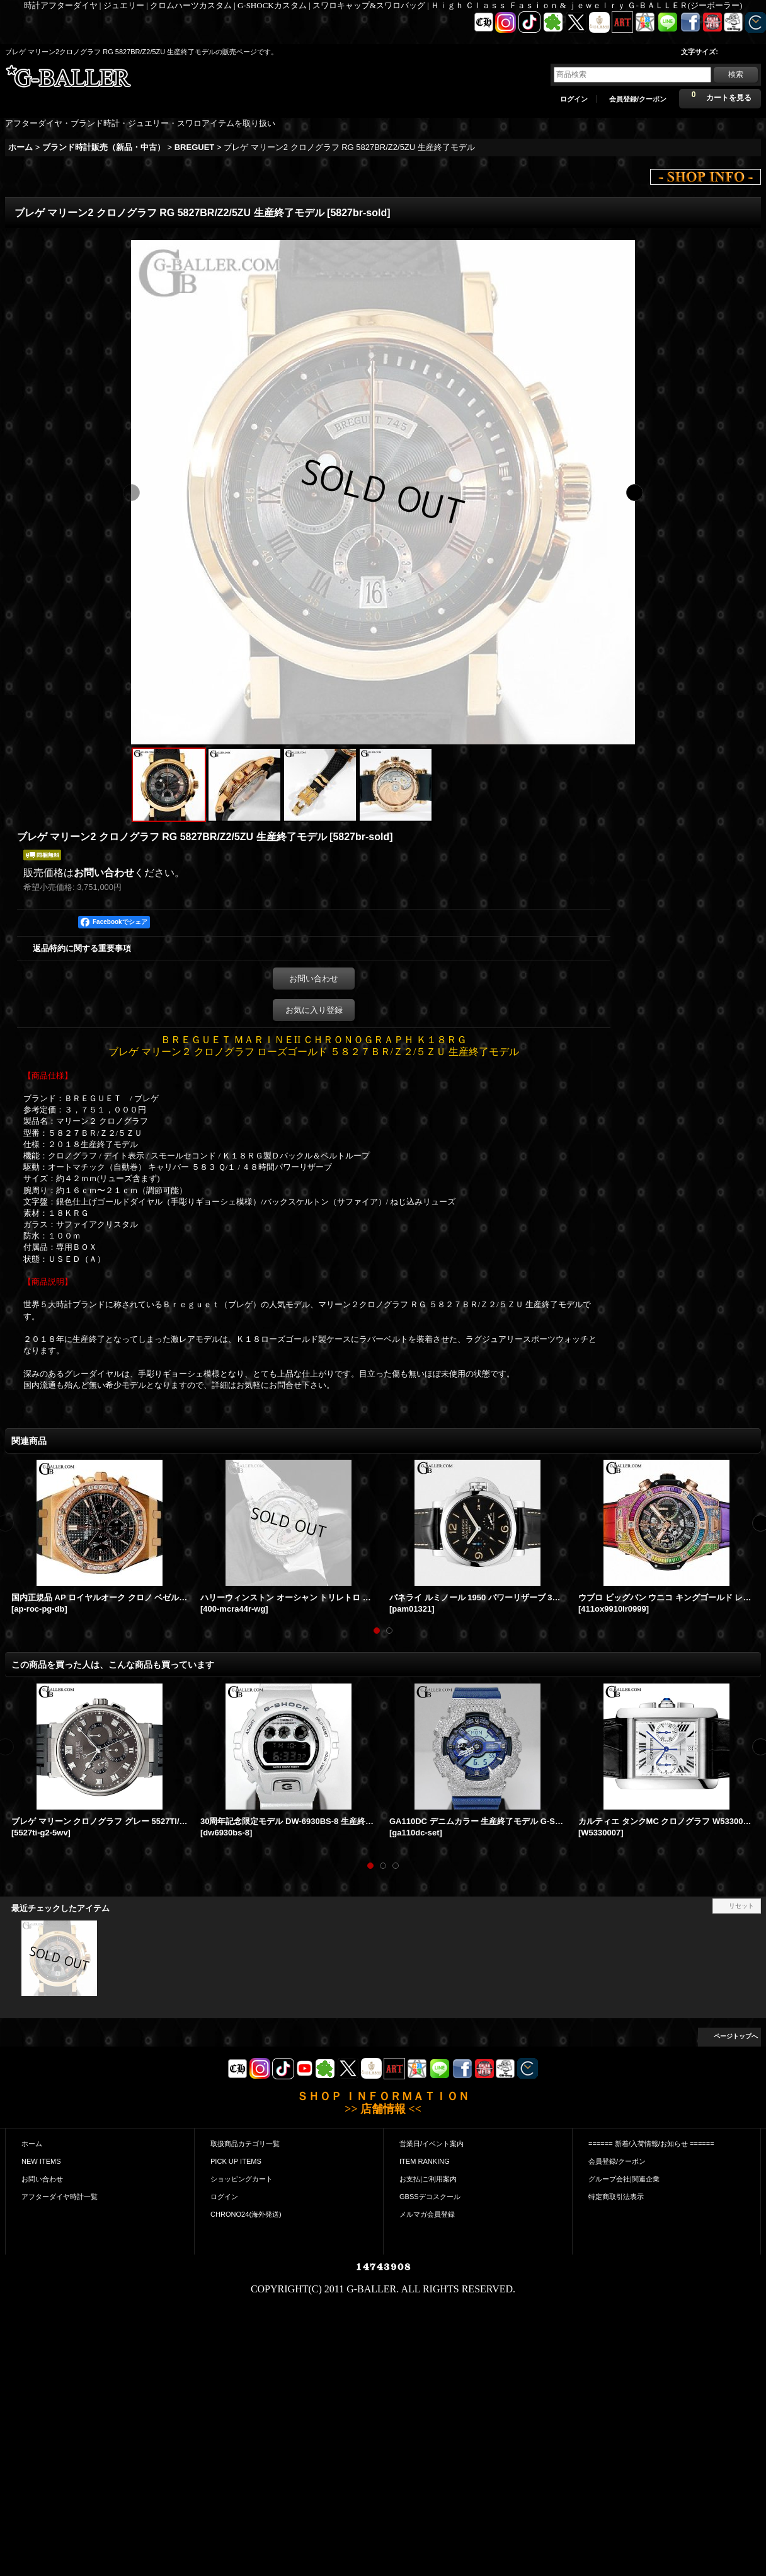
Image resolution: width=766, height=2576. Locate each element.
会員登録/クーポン (637, 99)
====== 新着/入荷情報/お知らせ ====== (651, 2143)
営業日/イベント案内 (431, 2143)
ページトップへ (736, 2036)
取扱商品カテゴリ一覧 (245, 2143)
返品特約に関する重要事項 (82, 948)
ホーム (31, 2143)
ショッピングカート (241, 2179)
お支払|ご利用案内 (428, 2179)
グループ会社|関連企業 (624, 2179)
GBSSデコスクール (429, 2196)
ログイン (574, 99)
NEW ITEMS (41, 2161)
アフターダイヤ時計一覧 (59, 2196)
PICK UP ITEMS (235, 2161)
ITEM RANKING (424, 2161)
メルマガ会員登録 (427, 2214)
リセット (741, 1905)
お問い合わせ (104, 872)
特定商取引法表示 (616, 2196)
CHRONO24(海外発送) (246, 2214)
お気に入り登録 (314, 1010)
